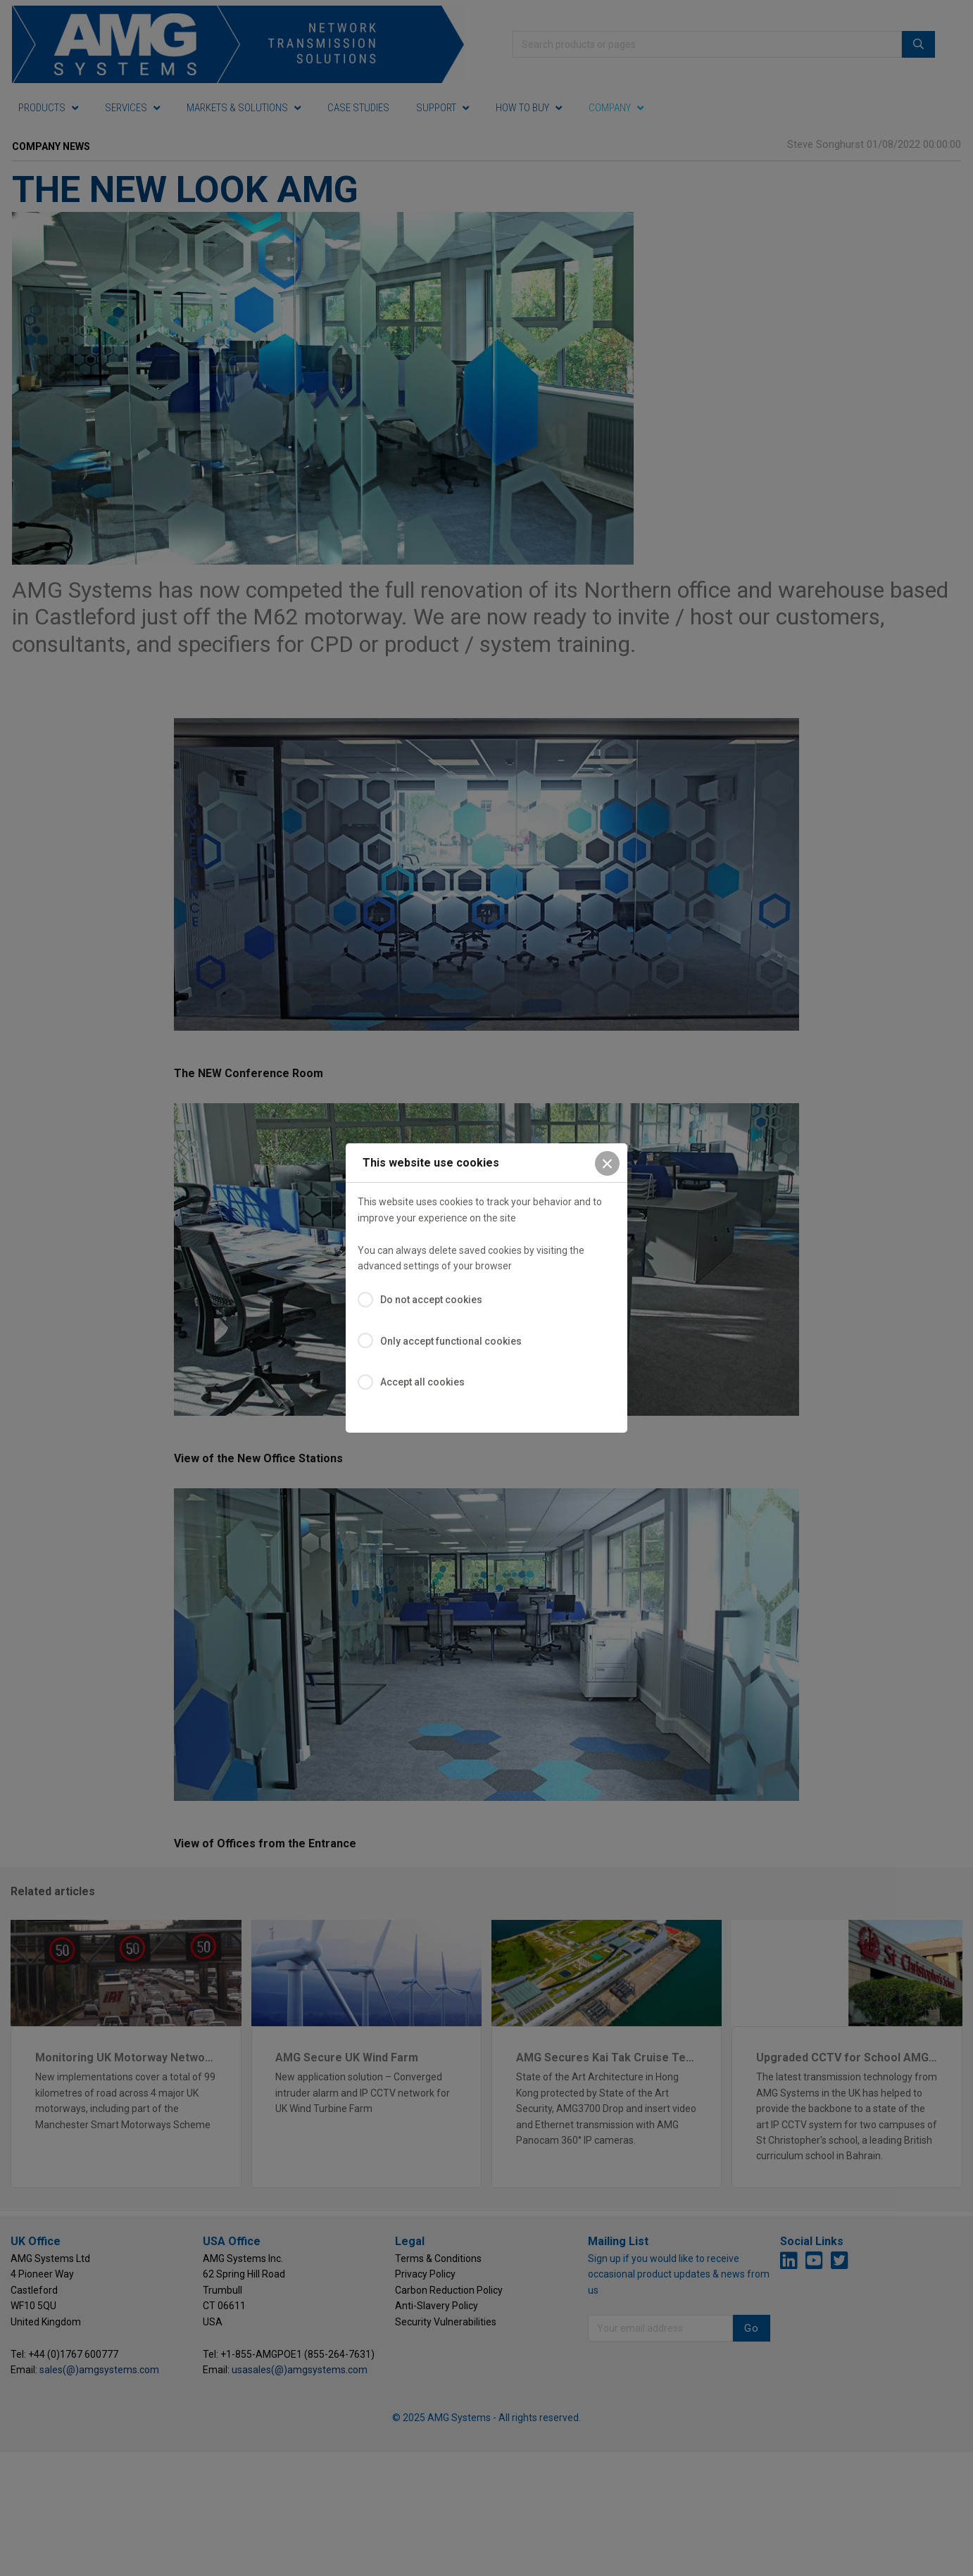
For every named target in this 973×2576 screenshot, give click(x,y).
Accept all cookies (422, 1382)
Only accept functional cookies (451, 1341)
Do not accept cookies (431, 1299)
